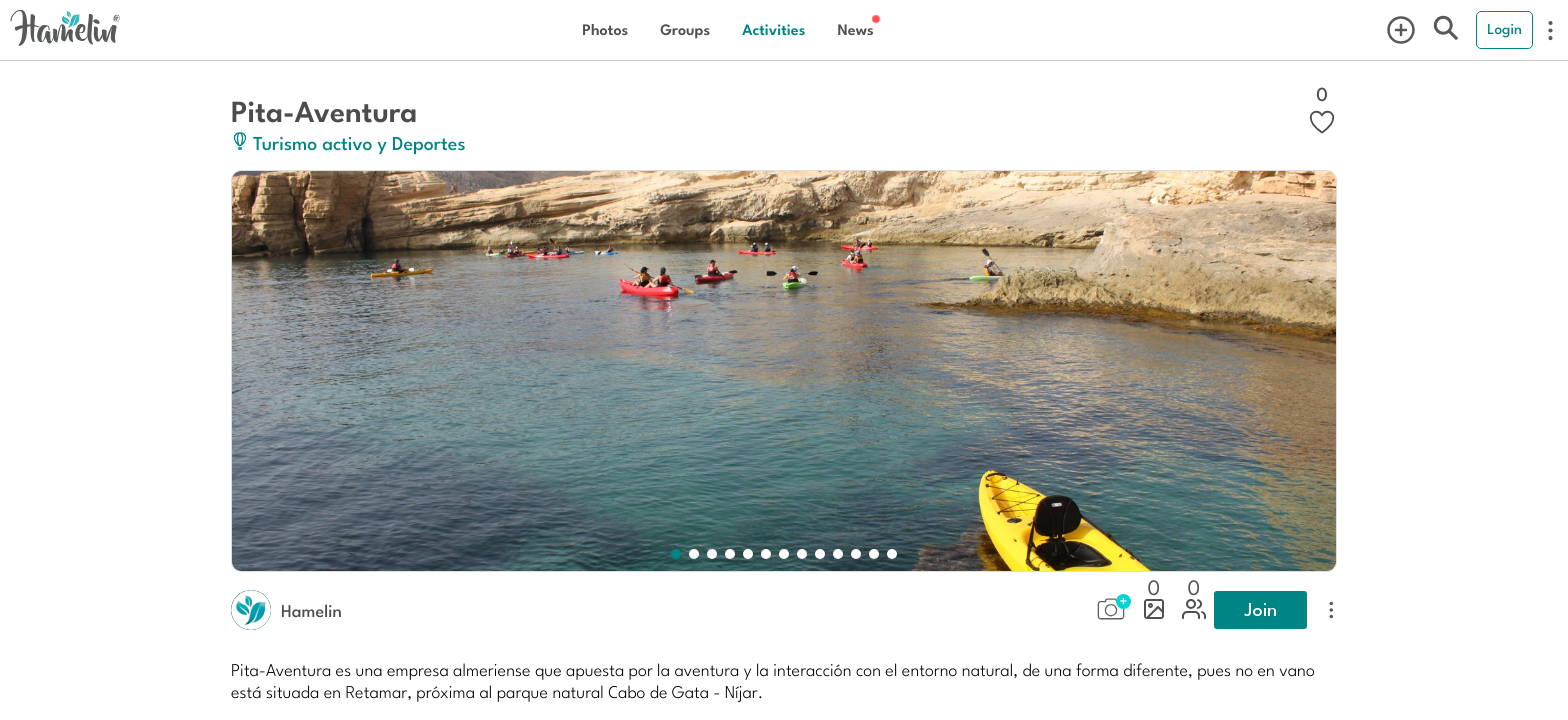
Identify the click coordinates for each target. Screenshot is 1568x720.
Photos (605, 29)
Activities (773, 29)
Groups (685, 29)
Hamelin (311, 610)
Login (1504, 29)
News (855, 29)
